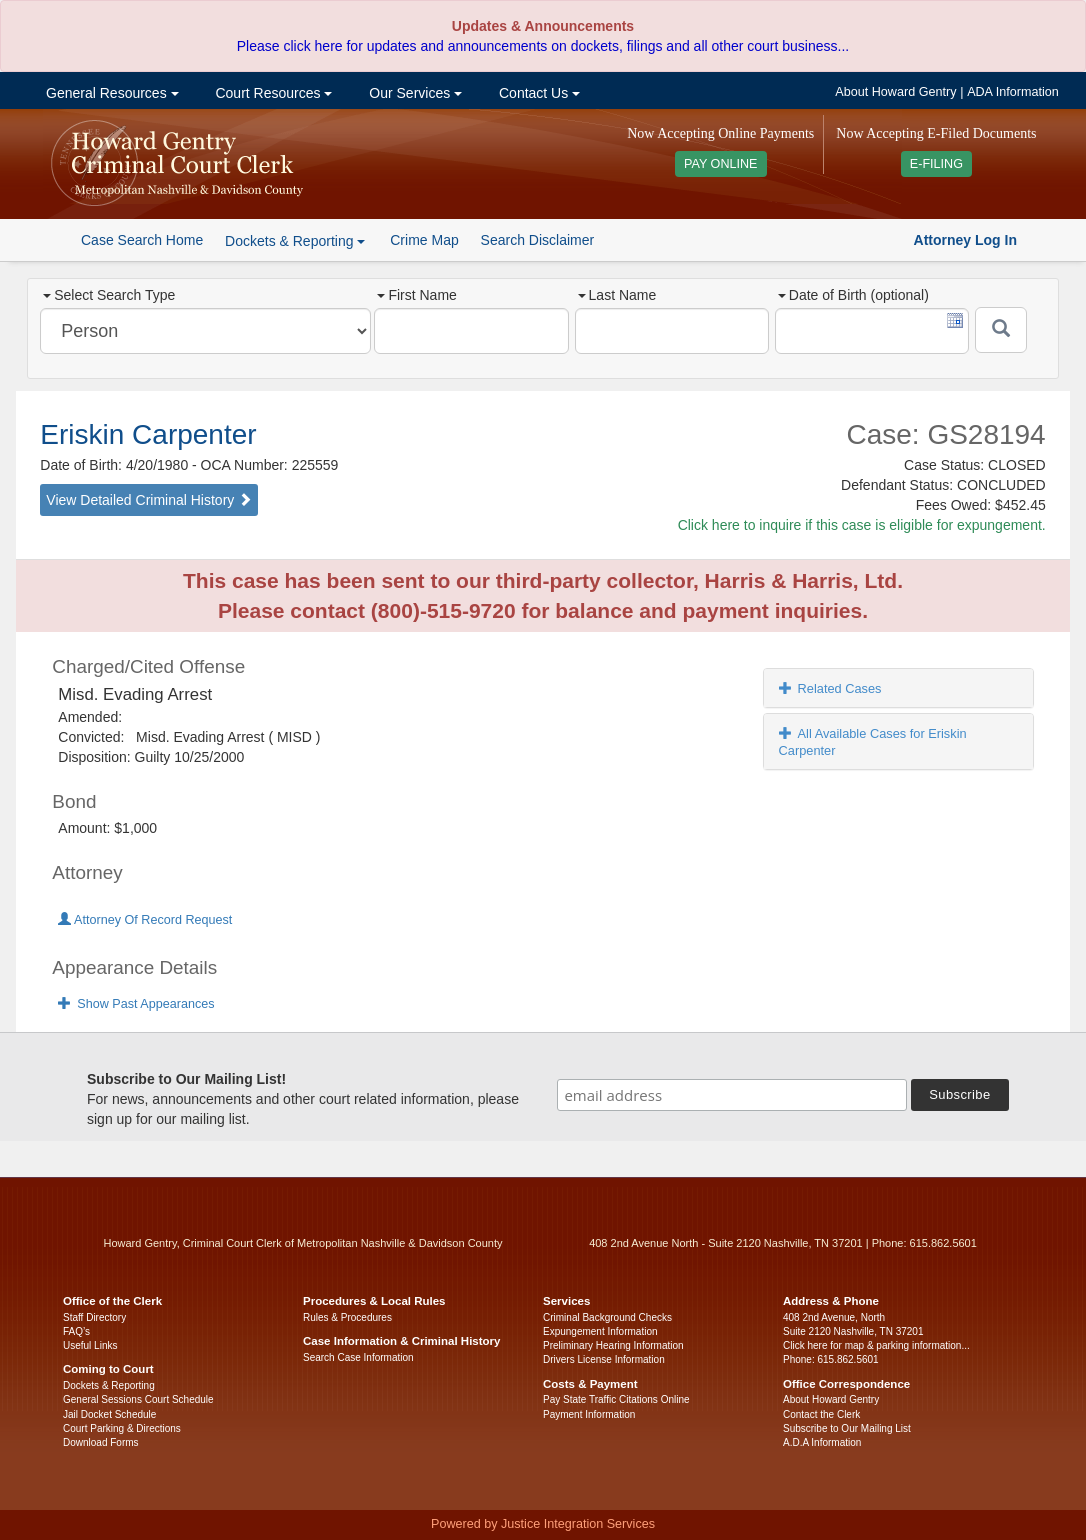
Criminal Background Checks (607, 1317)
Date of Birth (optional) (853, 295)
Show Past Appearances (136, 1004)
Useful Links (90, 1345)
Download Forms (101, 1442)
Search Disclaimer (538, 240)
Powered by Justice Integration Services (543, 1524)
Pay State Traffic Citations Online (616, 1399)
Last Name (617, 295)
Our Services (413, 93)
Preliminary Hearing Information (613, 1345)
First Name (416, 295)
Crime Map (424, 240)
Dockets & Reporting (109, 1385)
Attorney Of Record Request (145, 920)
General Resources (110, 93)
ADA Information (1013, 92)
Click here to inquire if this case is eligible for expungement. (862, 525)
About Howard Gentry (895, 92)
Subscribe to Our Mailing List (847, 1428)
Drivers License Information (604, 1359)
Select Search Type (109, 295)
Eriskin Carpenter (148, 434)
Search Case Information (358, 1357)
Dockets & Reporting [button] (295, 241)
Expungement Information (600, 1331)
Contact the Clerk (821, 1414)
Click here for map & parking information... (876, 1345)
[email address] (732, 1095)
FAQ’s (76, 1331)
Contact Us (537, 93)
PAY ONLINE (721, 164)
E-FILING (936, 164)
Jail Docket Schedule (109, 1414)
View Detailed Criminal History (149, 500)
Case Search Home (142, 240)
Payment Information (589, 1414)
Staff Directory (94, 1317)
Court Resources (272, 93)
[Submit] (1001, 330)
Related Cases (830, 688)
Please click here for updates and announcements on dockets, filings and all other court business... (543, 46)
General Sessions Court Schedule (138, 1399)
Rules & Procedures (347, 1317)
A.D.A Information (822, 1442)
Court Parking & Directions (122, 1428)
